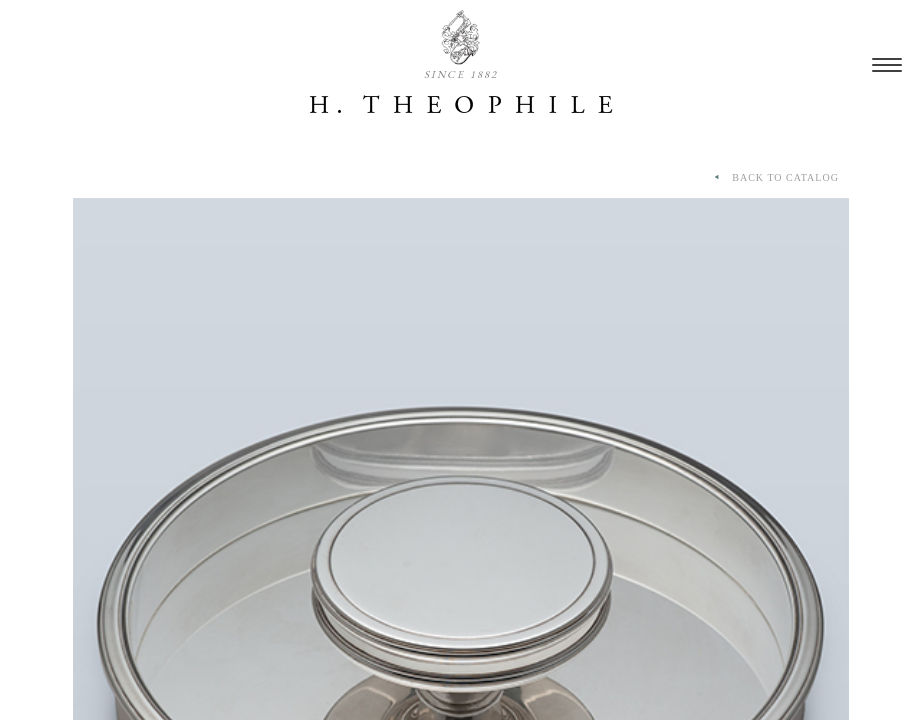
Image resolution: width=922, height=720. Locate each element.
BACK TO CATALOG (775, 178)
